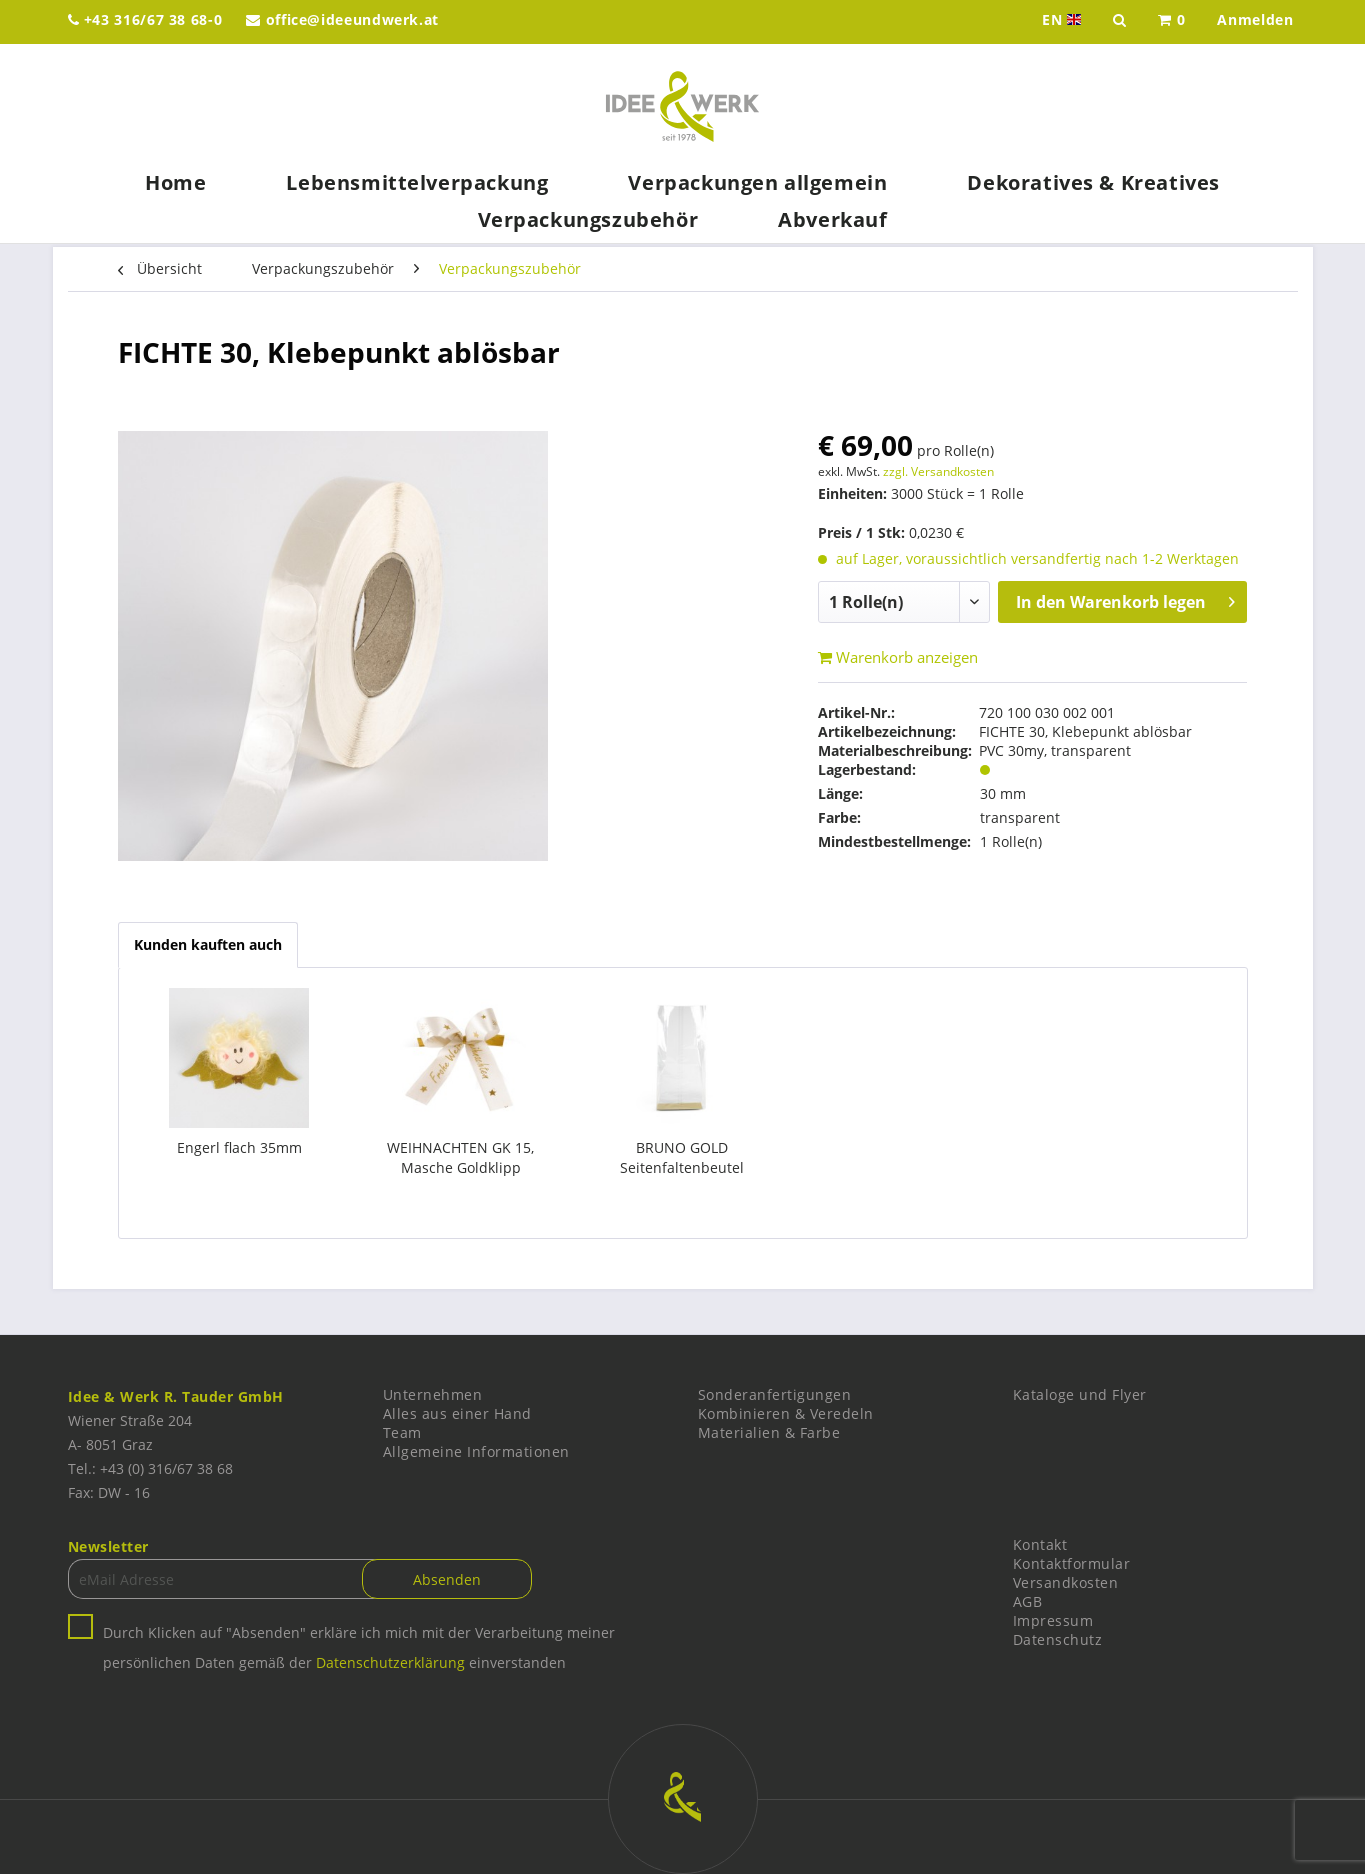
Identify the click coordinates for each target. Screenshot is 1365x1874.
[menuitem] (1171, 22)
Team (402, 1432)
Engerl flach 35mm (239, 1147)
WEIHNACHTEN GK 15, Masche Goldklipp (460, 1157)
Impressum (1053, 1620)
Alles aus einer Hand (457, 1413)
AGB (1028, 1601)
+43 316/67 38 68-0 (145, 19)
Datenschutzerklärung (390, 1662)
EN (1063, 20)
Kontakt (1040, 1544)
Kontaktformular (1072, 1563)
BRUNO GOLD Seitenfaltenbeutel (682, 1157)
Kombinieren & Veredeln (786, 1413)
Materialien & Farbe (769, 1432)
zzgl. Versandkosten (938, 471)
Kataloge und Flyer (1080, 1394)
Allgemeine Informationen (476, 1451)
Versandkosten (1066, 1582)
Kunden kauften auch (208, 944)
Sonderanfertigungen (775, 1394)
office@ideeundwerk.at (342, 19)
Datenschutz (1058, 1639)
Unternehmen (433, 1394)
